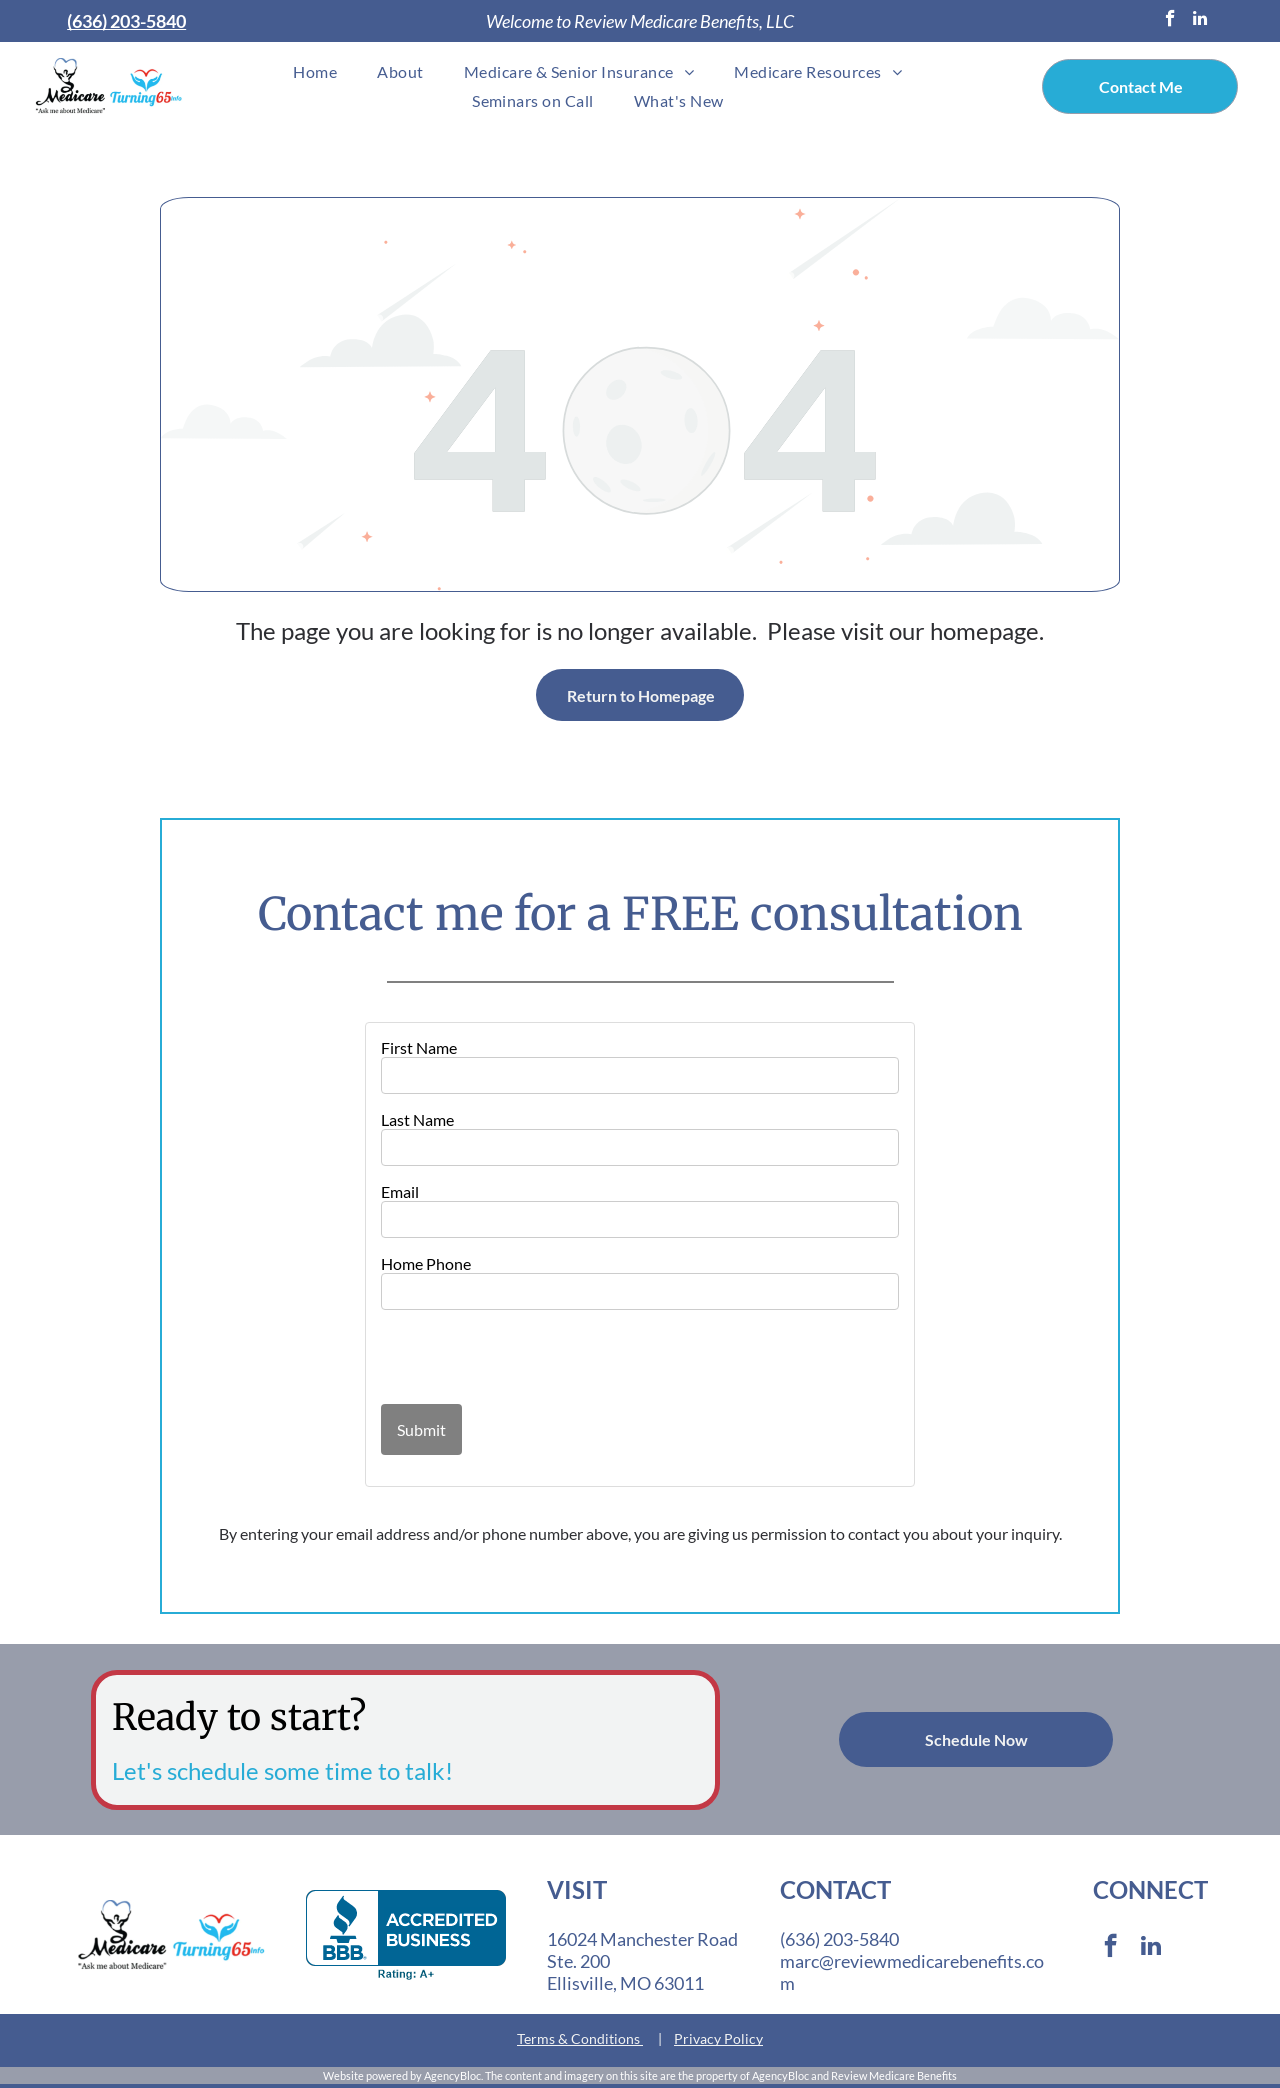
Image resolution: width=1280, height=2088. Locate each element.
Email (400, 1191)
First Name (419, 1047)
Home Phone (426, 1263)
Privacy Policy (718, 2038)
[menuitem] (315, 71)
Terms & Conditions (578, 2038)
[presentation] (498, 1356)
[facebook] (1170, 21)
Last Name (417, 1119)
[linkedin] (1200, 21)
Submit (421, 1429)
